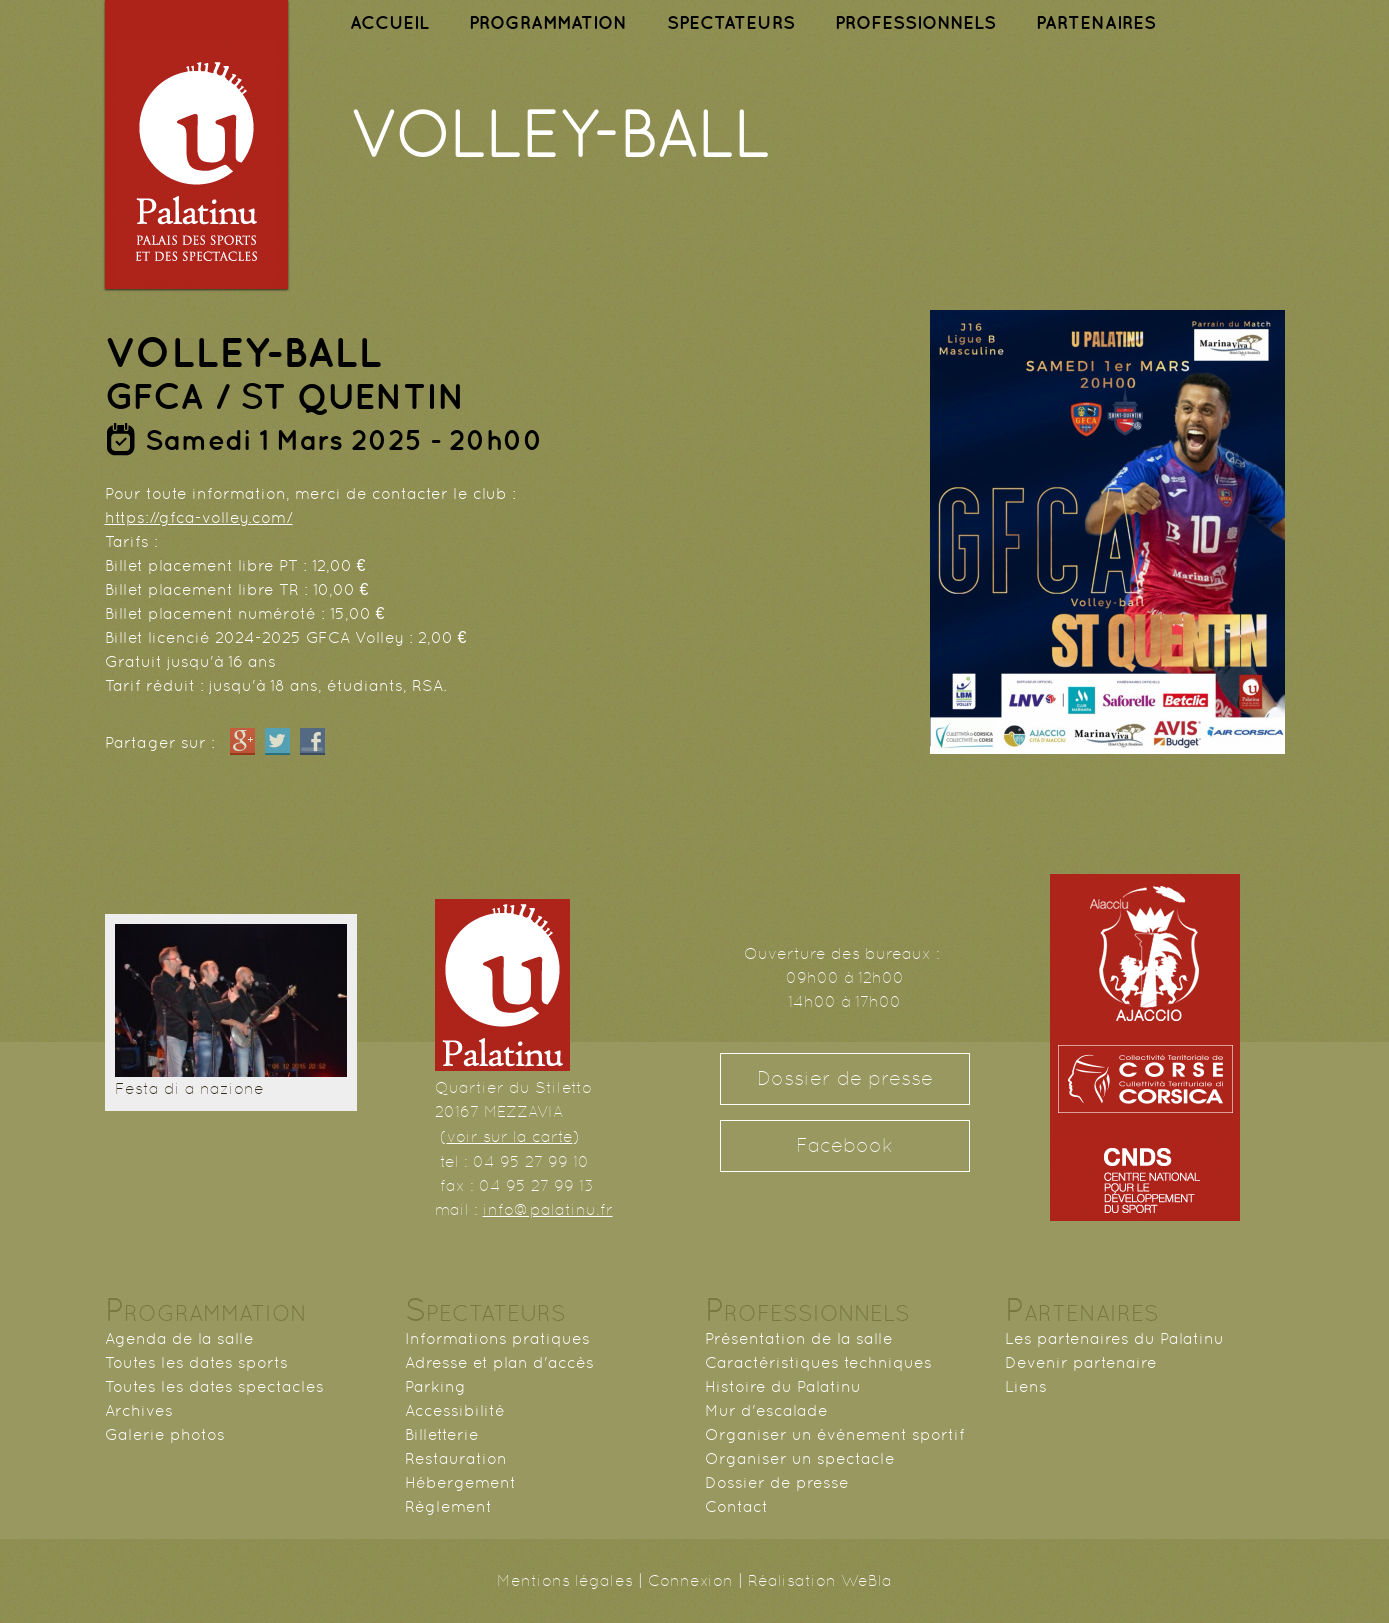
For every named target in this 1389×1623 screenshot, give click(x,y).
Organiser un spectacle (800, 1458)
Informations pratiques (497, 1338)
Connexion (690, 1580)
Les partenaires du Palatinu (1114, 1338)
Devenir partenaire (1081, 1362)
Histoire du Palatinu (783, 1386)
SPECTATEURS (731, 22)
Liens (1026, 1386)
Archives (139, 1410)
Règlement (448, 1506)
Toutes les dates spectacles (214, 1386)
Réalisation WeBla (820, 1580)
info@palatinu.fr (548, 1209)
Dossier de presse (845, 1078)
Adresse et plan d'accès (499, 1362)
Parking (435, 1386)
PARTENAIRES (1096, 22)
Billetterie (442, 1434)
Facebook (844, 1145)
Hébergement (460, 1482)
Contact (736, 1506)
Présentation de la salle (799, 1338)
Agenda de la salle (179, 1338)
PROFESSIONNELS (915, 22)
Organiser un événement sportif (835, 1434)
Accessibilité (455, 1410)
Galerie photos (165, 1434)
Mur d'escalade (766, 1410)
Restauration (456, 1458)
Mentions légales (565, 1580)
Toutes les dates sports (196, 1362)
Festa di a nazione (189, 1088)
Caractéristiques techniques (818, 1362)
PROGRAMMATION (548, 22)
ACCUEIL (389, 22)
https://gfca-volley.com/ (199, 517)
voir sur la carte (510, 1136)
